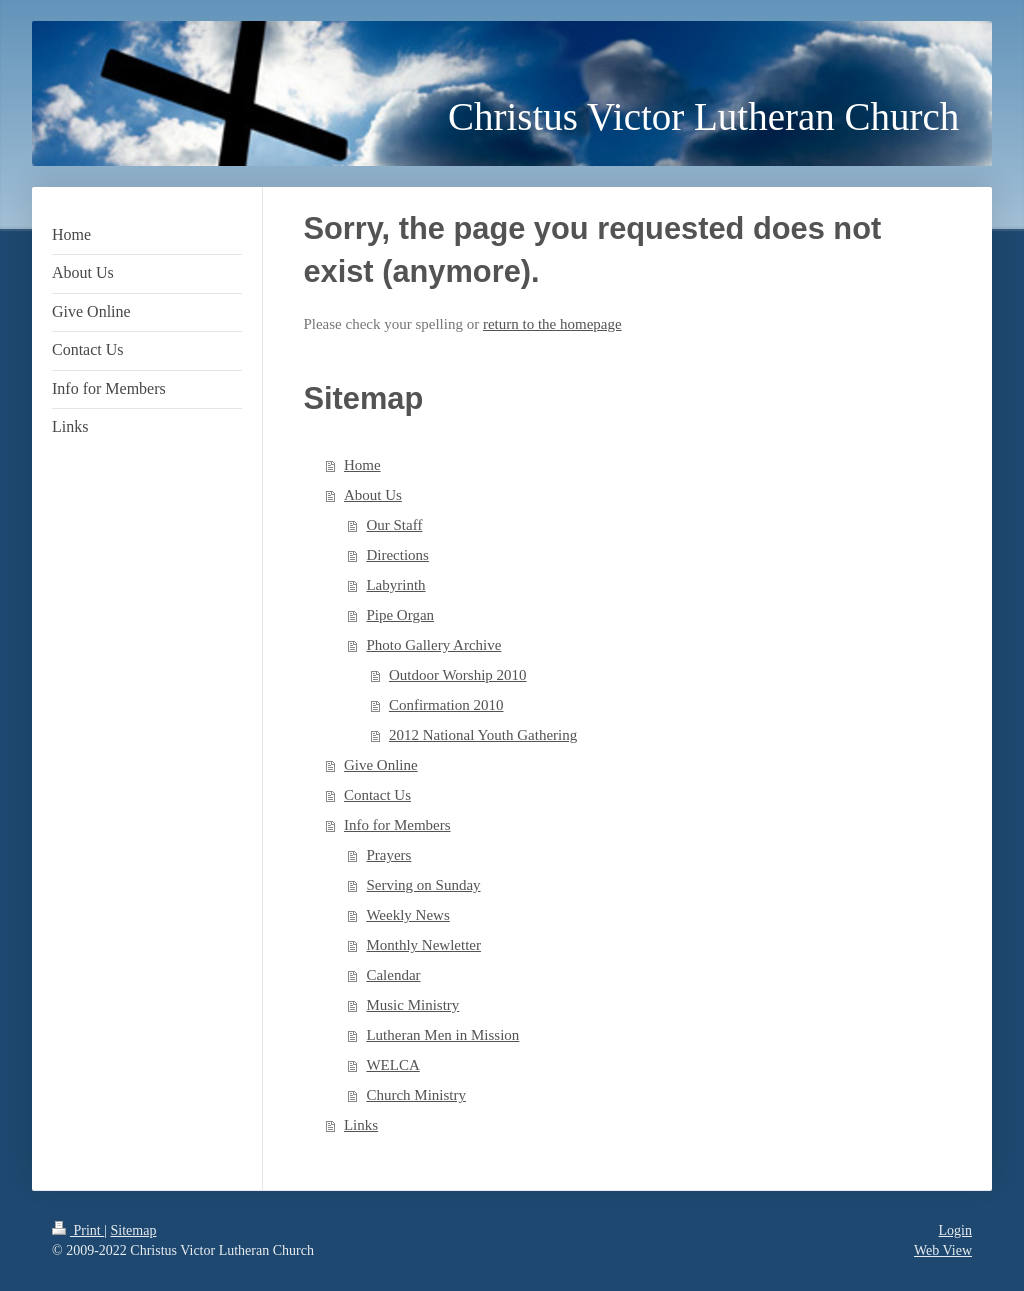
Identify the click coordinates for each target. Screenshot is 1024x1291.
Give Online (381, 765)
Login (955, 1230)
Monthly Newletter (423, 945)
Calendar (393, 975)
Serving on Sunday (423, 885)
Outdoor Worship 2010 (458, 675)
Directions (397, 555)
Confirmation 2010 (446, 705)
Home (362, 465)
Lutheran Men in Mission (442, 1035)
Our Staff (394, 525)
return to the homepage (552, 324)
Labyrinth (395, 585)
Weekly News (407, 915)
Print (78, 1230)
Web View (943, 1250)
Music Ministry (412, 1005)
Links (361, 1125)
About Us (373, 495)
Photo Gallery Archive (433, 645)
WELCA (392, 1065)
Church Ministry (416, 1095)
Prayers (388, 855)
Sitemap (134, 1230)
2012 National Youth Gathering (483, 735)
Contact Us (377, 795)
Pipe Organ (400, 615)
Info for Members (397, 825)
